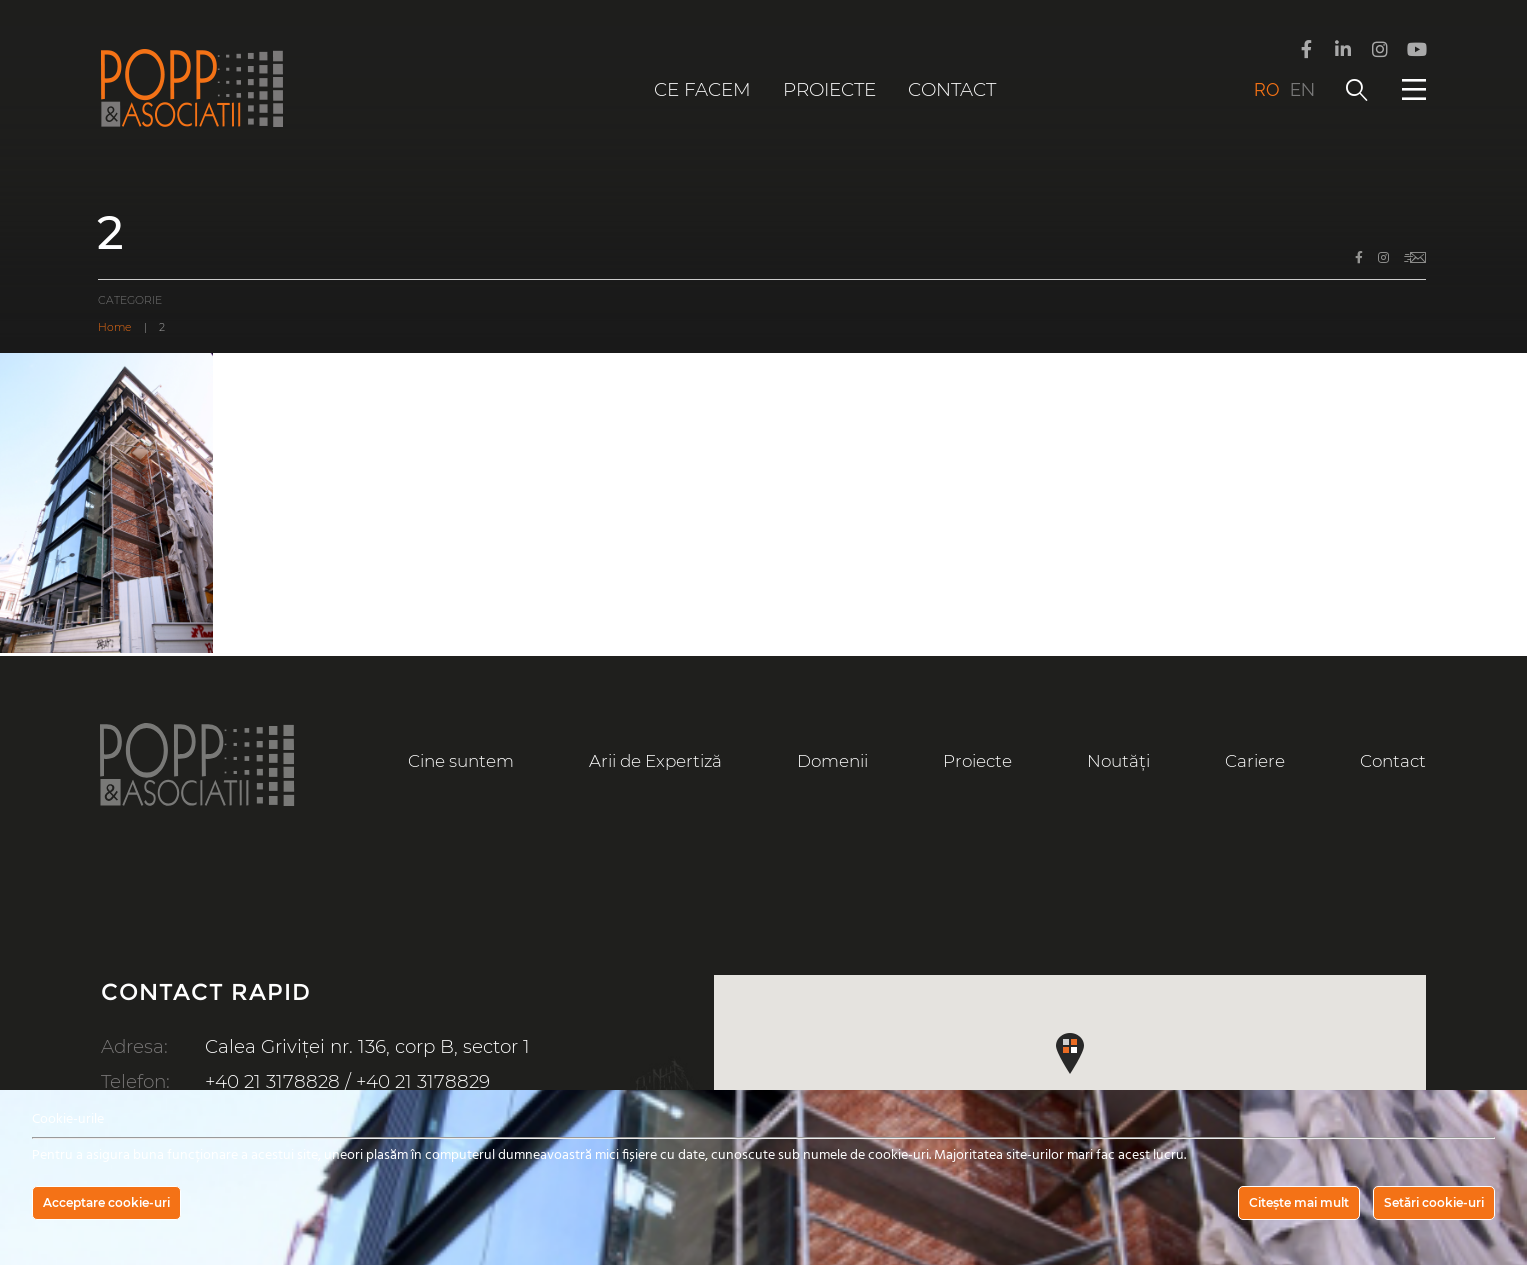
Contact (952, 89)
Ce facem (702, 89)
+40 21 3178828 (273, 1081)
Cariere (1255, 761)
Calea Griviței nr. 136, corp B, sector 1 (367, 1046)
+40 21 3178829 (424, 1081)
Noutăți (1118, 761)
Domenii (832, 761)
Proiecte (829, 89)
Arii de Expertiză (655, 761)
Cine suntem (461, 761)
